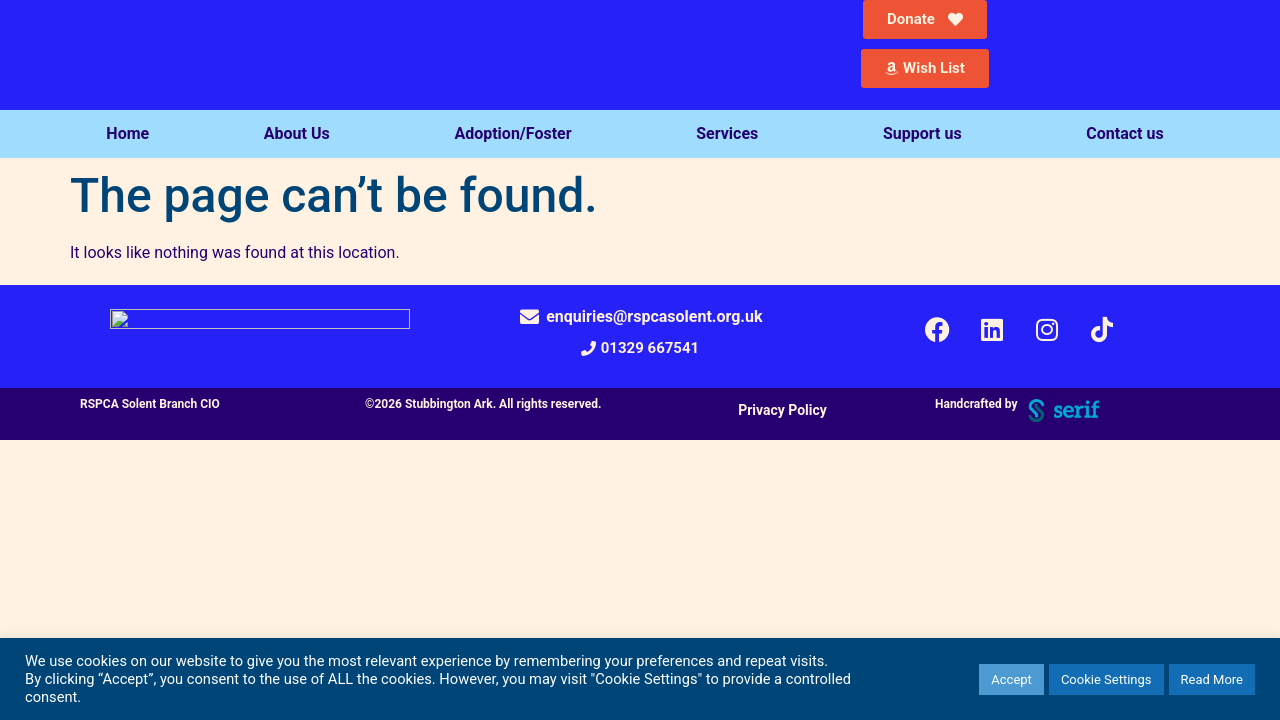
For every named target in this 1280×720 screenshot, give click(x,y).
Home (127, 133)
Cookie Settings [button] (1106, 679)
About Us (302, 134)
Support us (927, 134)
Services (732, 134)
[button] (640, 348)
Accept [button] (1011, 679)
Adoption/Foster (517, 134)
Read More (1212, 679)
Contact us (1129, 134)
